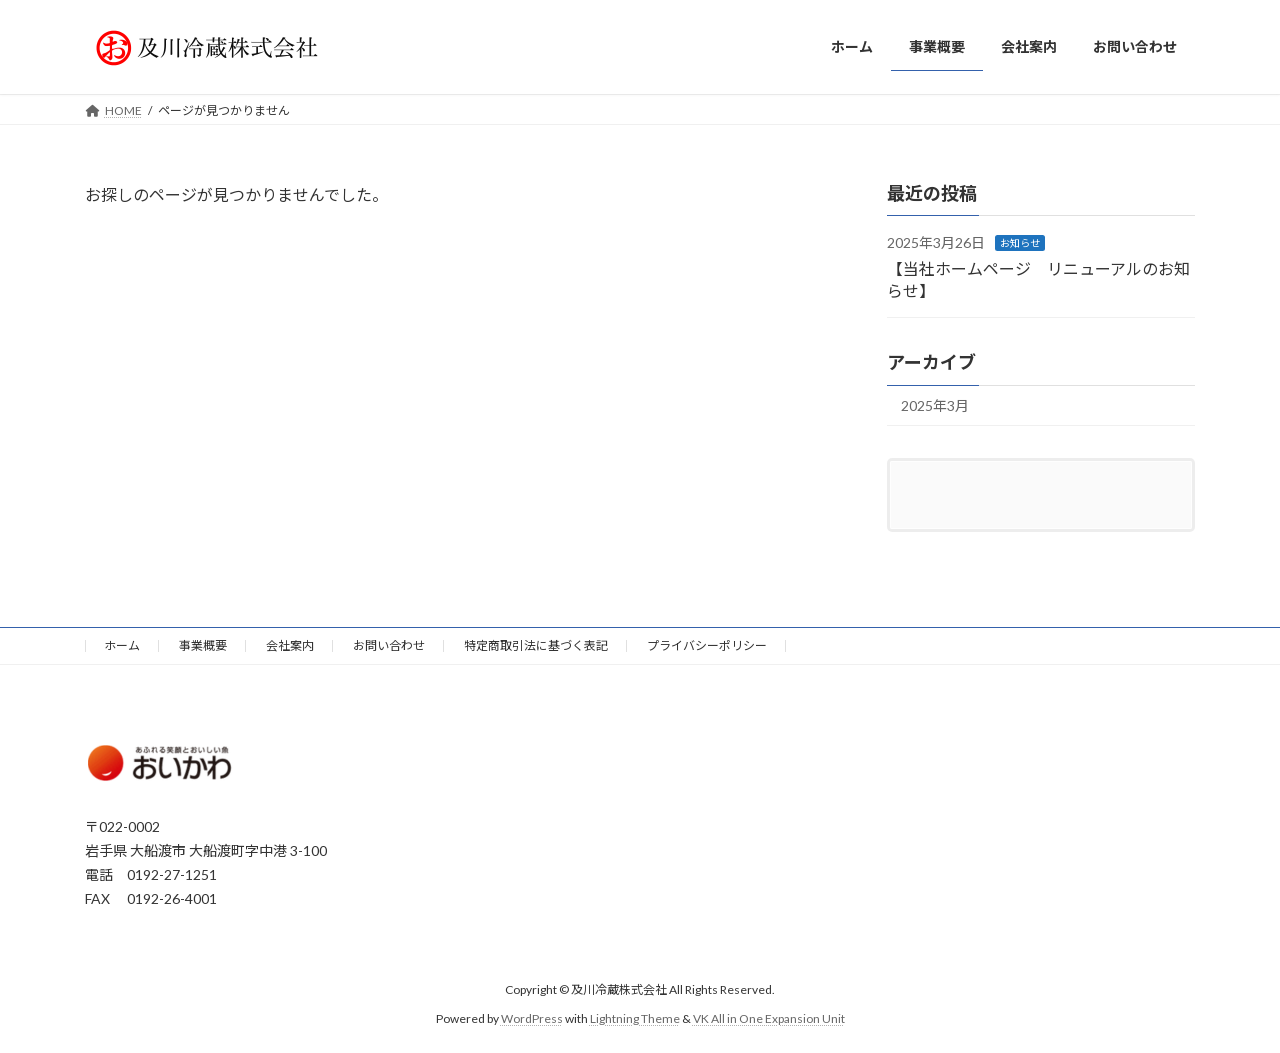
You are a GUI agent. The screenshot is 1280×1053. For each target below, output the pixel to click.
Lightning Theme (635, 1018)
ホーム (122, 645)
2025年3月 (935, 405)
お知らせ (1020, 243)
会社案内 (290, 645)
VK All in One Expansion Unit (769, 1018)
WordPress (532, 1018)
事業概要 (203, 645)
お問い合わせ (389, 645)
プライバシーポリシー (707, 645)
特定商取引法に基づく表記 (536, 645)
